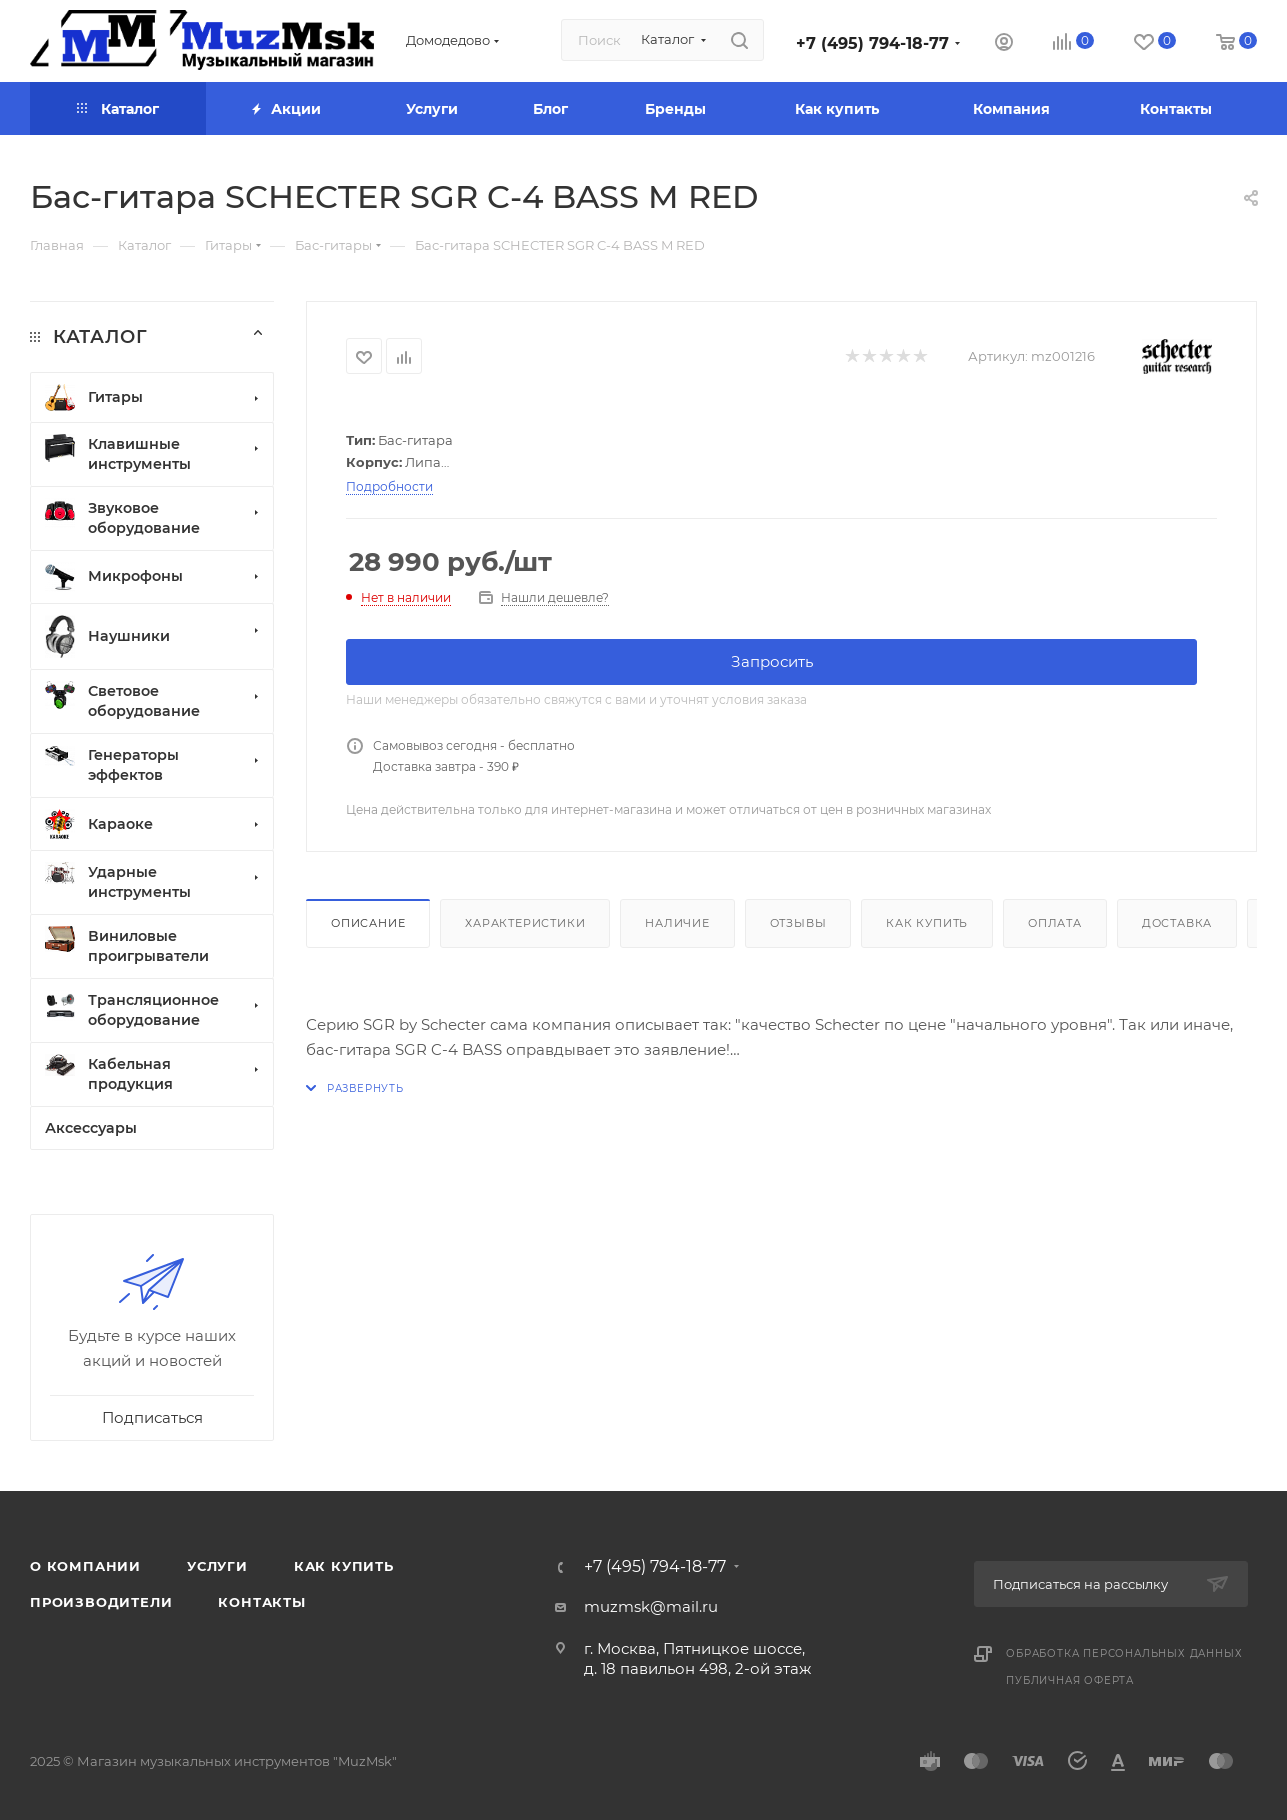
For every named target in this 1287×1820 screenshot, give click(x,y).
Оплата (1055, 923)
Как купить (927, 923)
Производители (101, 1602)
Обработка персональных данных (1124, 1653)
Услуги (217, 1566)
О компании (85, 1566)
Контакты (261, 1602)
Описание (368, 923)
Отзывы (798, 923)
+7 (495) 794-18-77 (872, 43)
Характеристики (525, 923)
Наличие (677, 923)
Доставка (1177, 923)
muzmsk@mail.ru (651, 1606)
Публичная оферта (1070, 1680)
